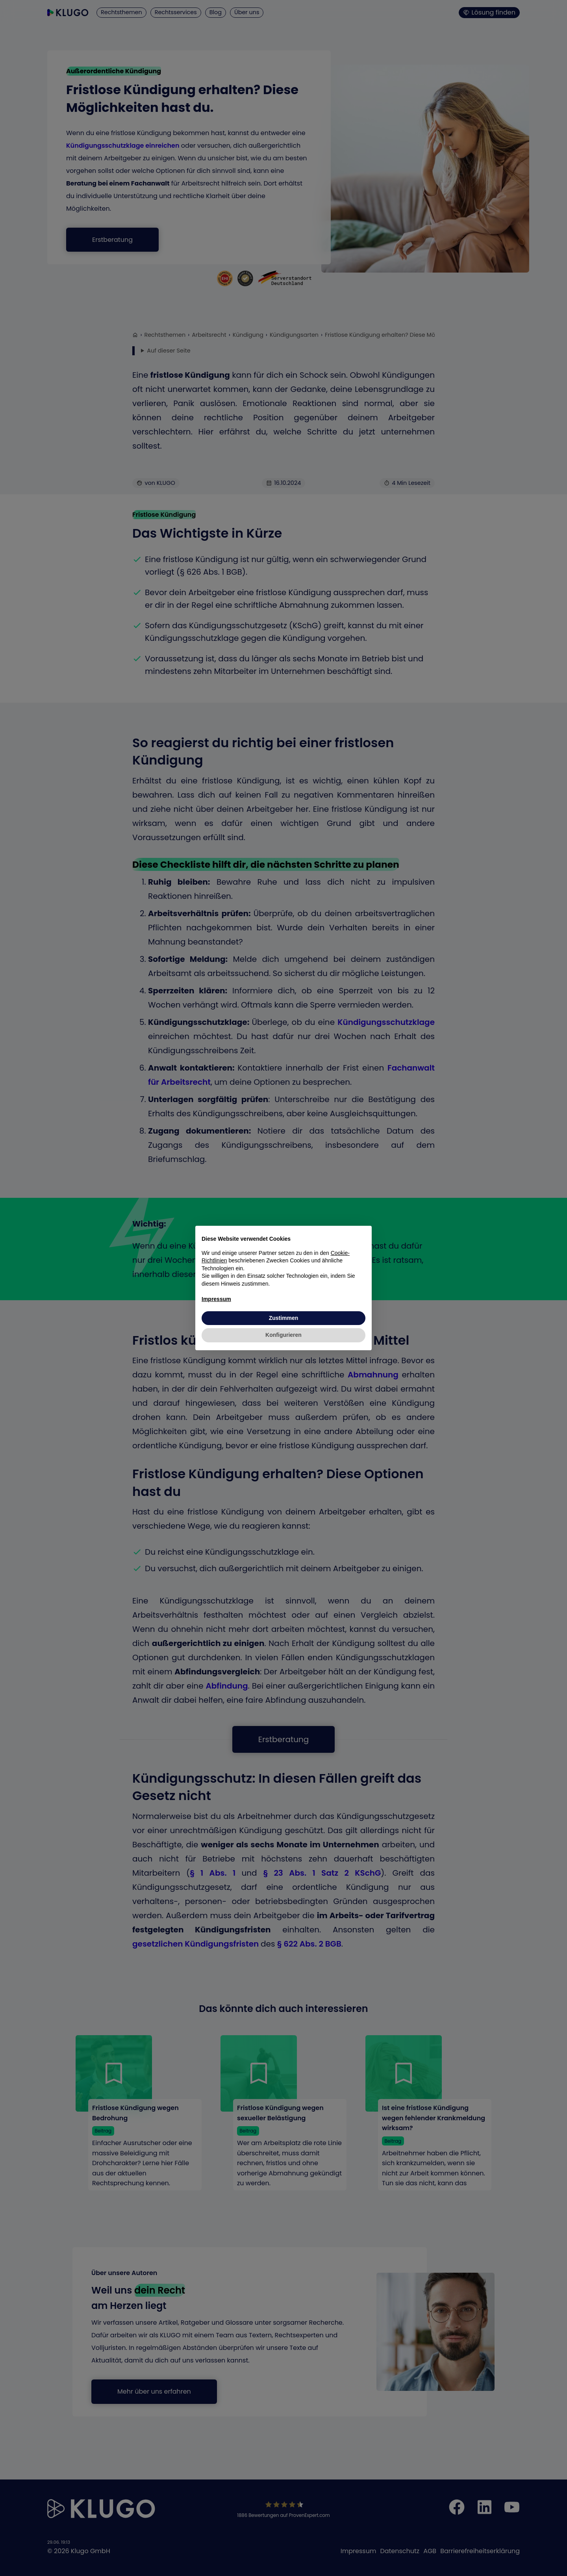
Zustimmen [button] (283, 1318)
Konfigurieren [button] (283, 1335)
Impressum (216, 1299)
